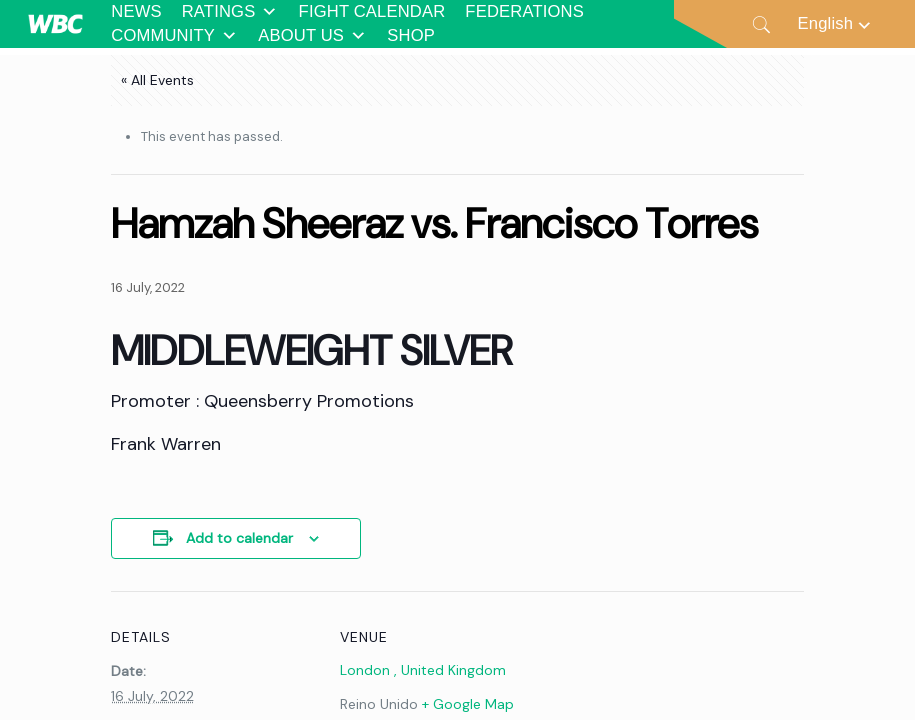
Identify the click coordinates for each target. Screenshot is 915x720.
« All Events (157, 80)
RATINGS (230, 12)
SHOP (411, 35)
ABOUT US (312, 36)
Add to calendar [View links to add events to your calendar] (239, 538)
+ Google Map (468, 704)
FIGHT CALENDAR (372, 11)
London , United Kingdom (423, 670)
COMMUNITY (174, 36)
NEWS (136, 11)
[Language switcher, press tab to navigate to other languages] (836, 23)
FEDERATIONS (524, 11)
